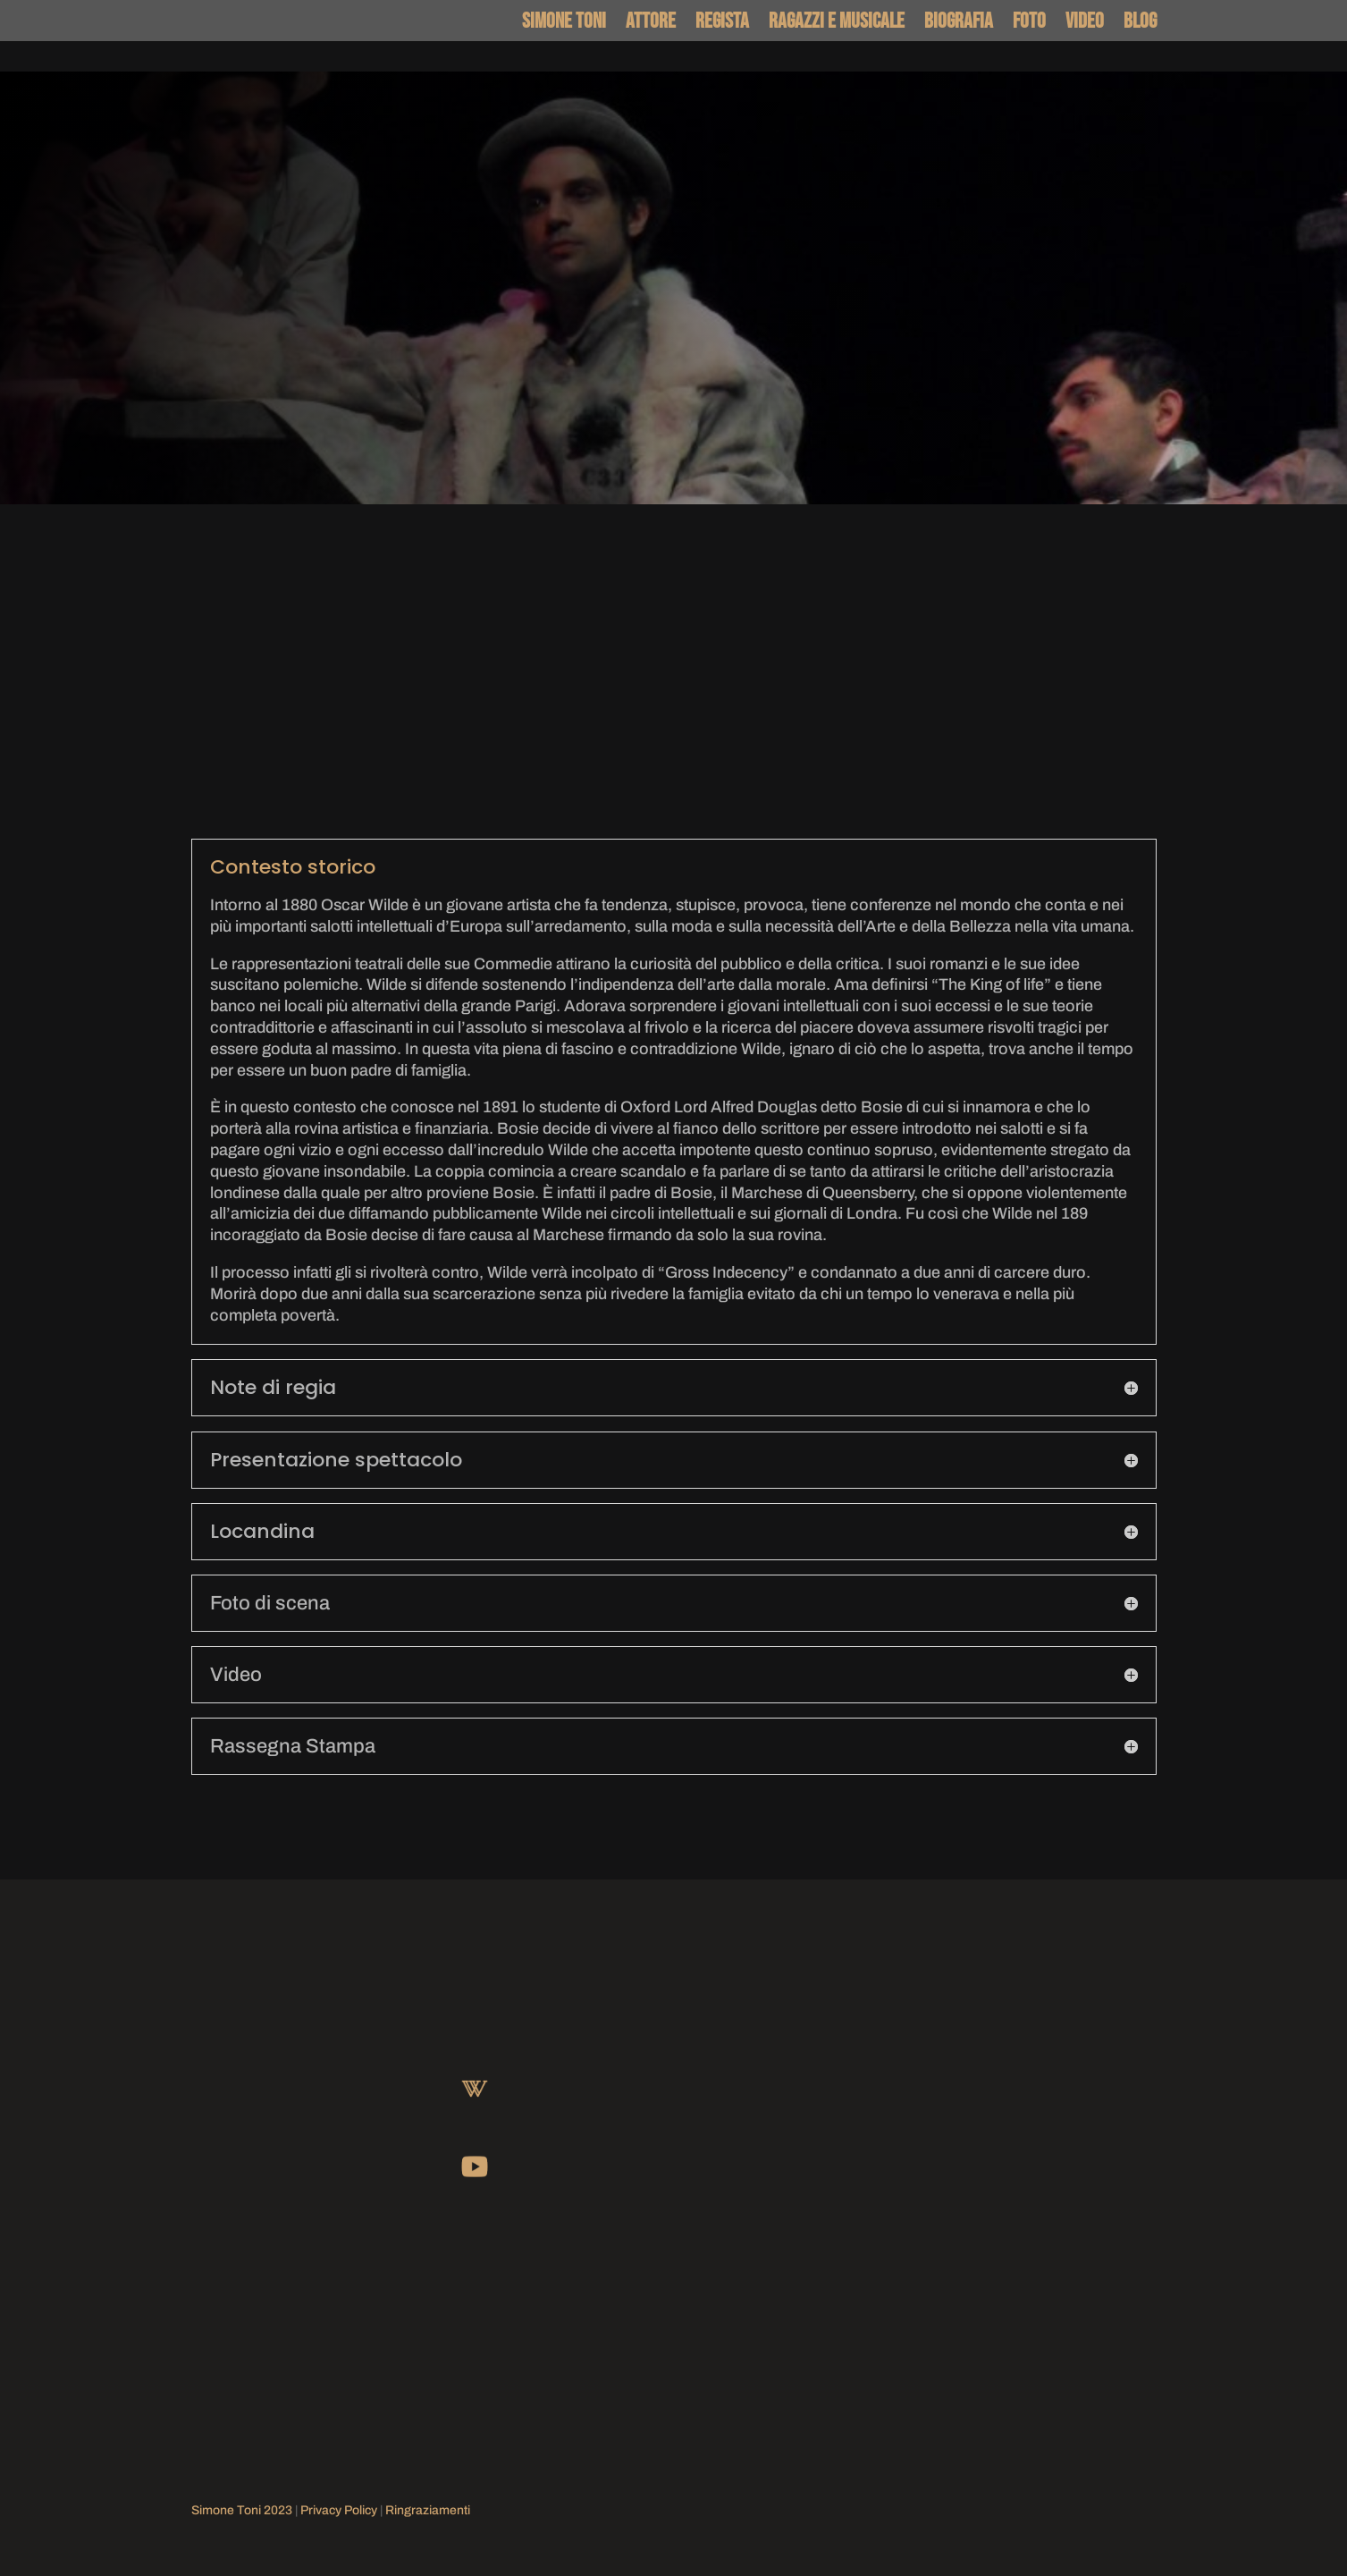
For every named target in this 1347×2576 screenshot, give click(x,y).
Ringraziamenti (427, 2510)
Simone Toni (564, 22)
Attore (651, 22)
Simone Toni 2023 (241, 2510)
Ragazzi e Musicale (837, 22)
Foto (1029, 22)
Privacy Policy (338, 2510)
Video (1084, 22)
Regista (722, 22)
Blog (1140, 22)
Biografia (958, 22)
